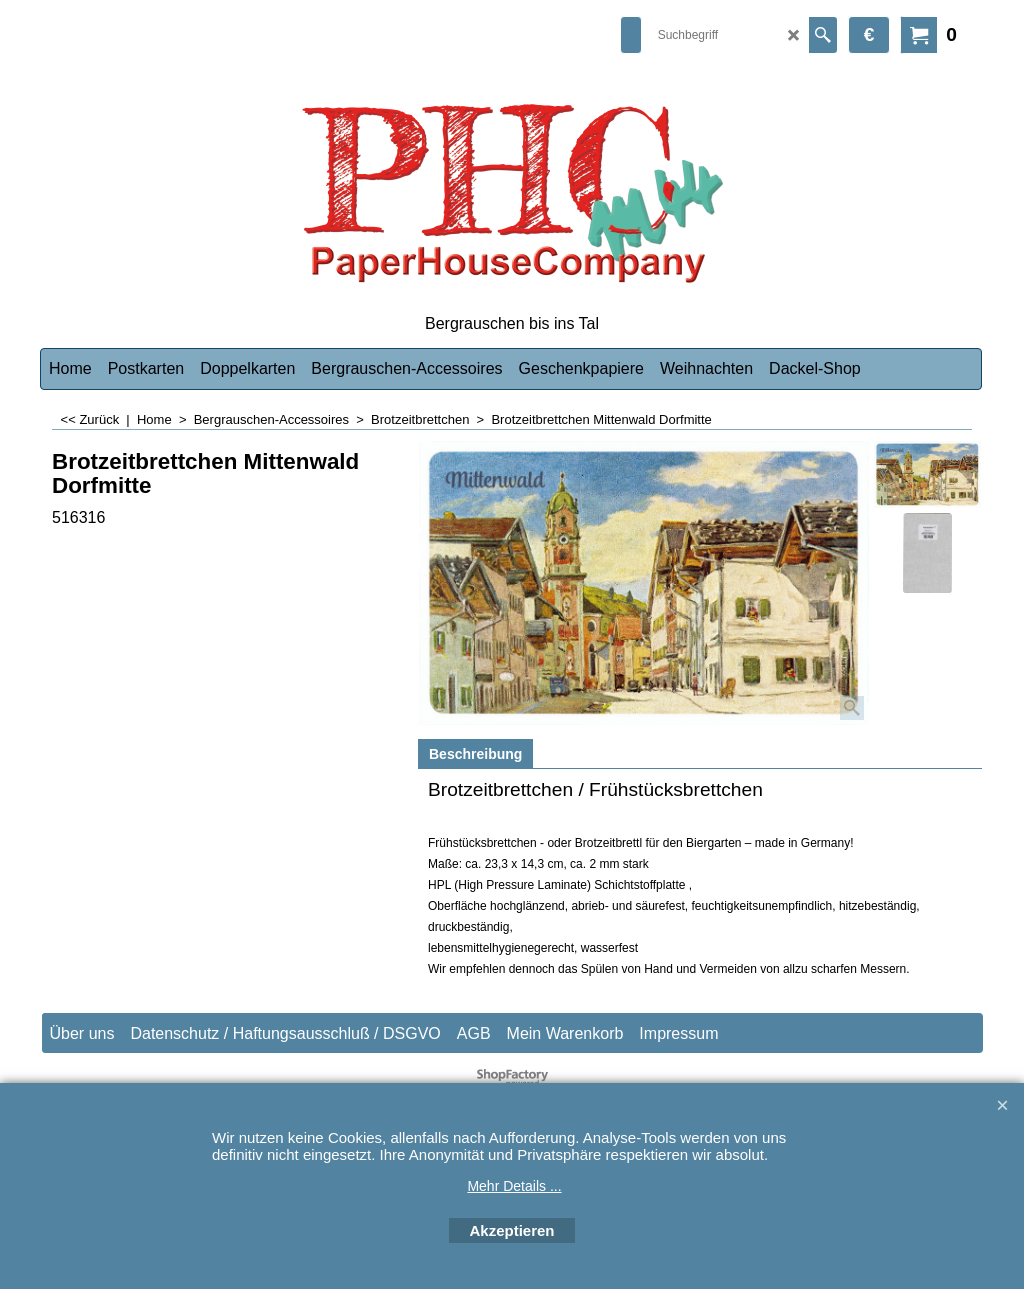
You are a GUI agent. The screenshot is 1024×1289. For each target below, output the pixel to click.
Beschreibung (475, 754)
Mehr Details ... (514, 1186)
